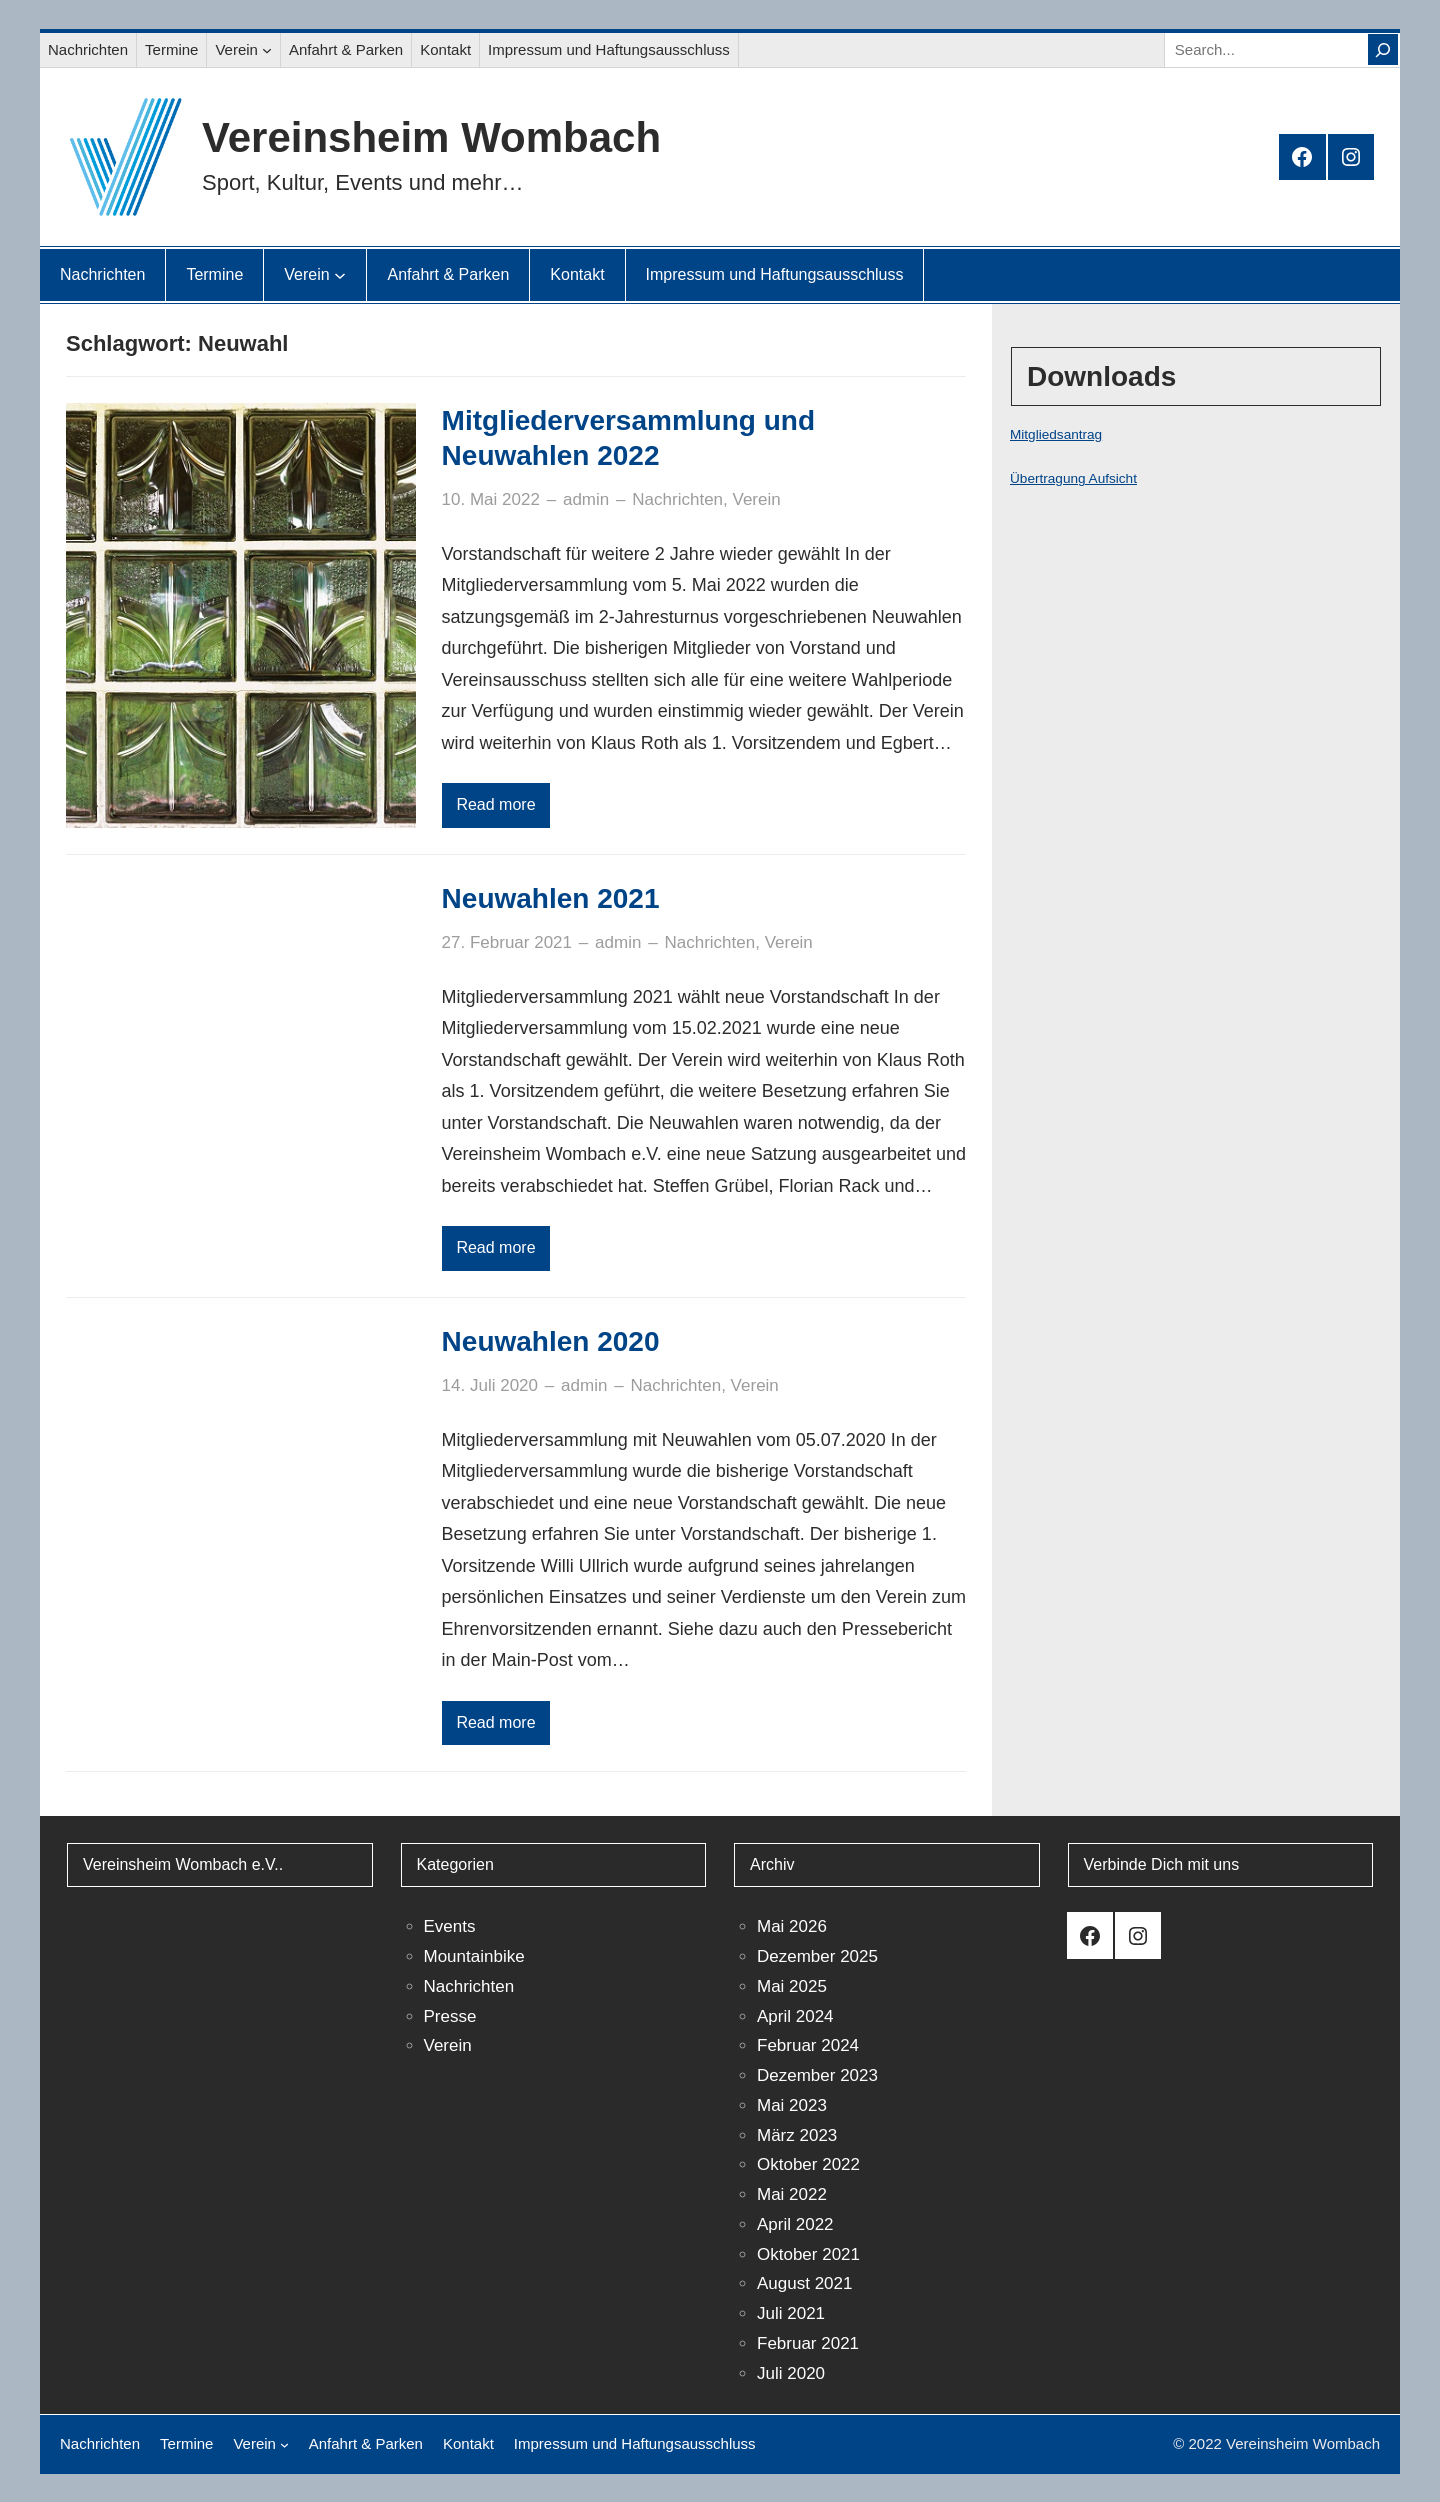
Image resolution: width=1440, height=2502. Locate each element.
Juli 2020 (791, 2373)
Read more (495, 804)
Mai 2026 (792, 1926)
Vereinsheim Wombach (431, 137)
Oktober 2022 (808, 2164)
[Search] (1383, 49)
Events (450, 1926)
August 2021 (804, 2283)
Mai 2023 (792, 2105)
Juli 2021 (791, 2313)
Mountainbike (474, 1956)
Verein (757, 499)
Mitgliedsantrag (1056, 434)
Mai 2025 (792, 1986)
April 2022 (795, 2224)
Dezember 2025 (817, 1956)
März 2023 (797, 2135)
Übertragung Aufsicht (1073, 478)
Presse (450, 2016)
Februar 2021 (808, 2343)
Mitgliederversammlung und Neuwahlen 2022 (628, 438)
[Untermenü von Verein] (267, 50)
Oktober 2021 (808, 2254)
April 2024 (795, 2016)
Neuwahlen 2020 (551, 1341)
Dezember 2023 (817, 2075)
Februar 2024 (808, 2045)
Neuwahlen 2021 (551, 898)
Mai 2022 (792, 2194)
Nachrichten (677, 499)
